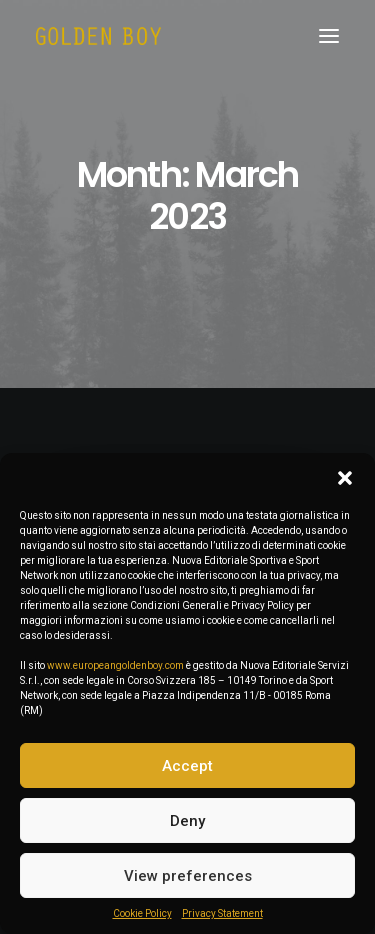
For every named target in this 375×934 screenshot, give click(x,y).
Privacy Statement (222, 913)
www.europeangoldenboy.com (115, 665)
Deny (187, 821)
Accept (187, 766)
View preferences (188, 876)
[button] (345, 478)
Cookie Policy (142, 913)
